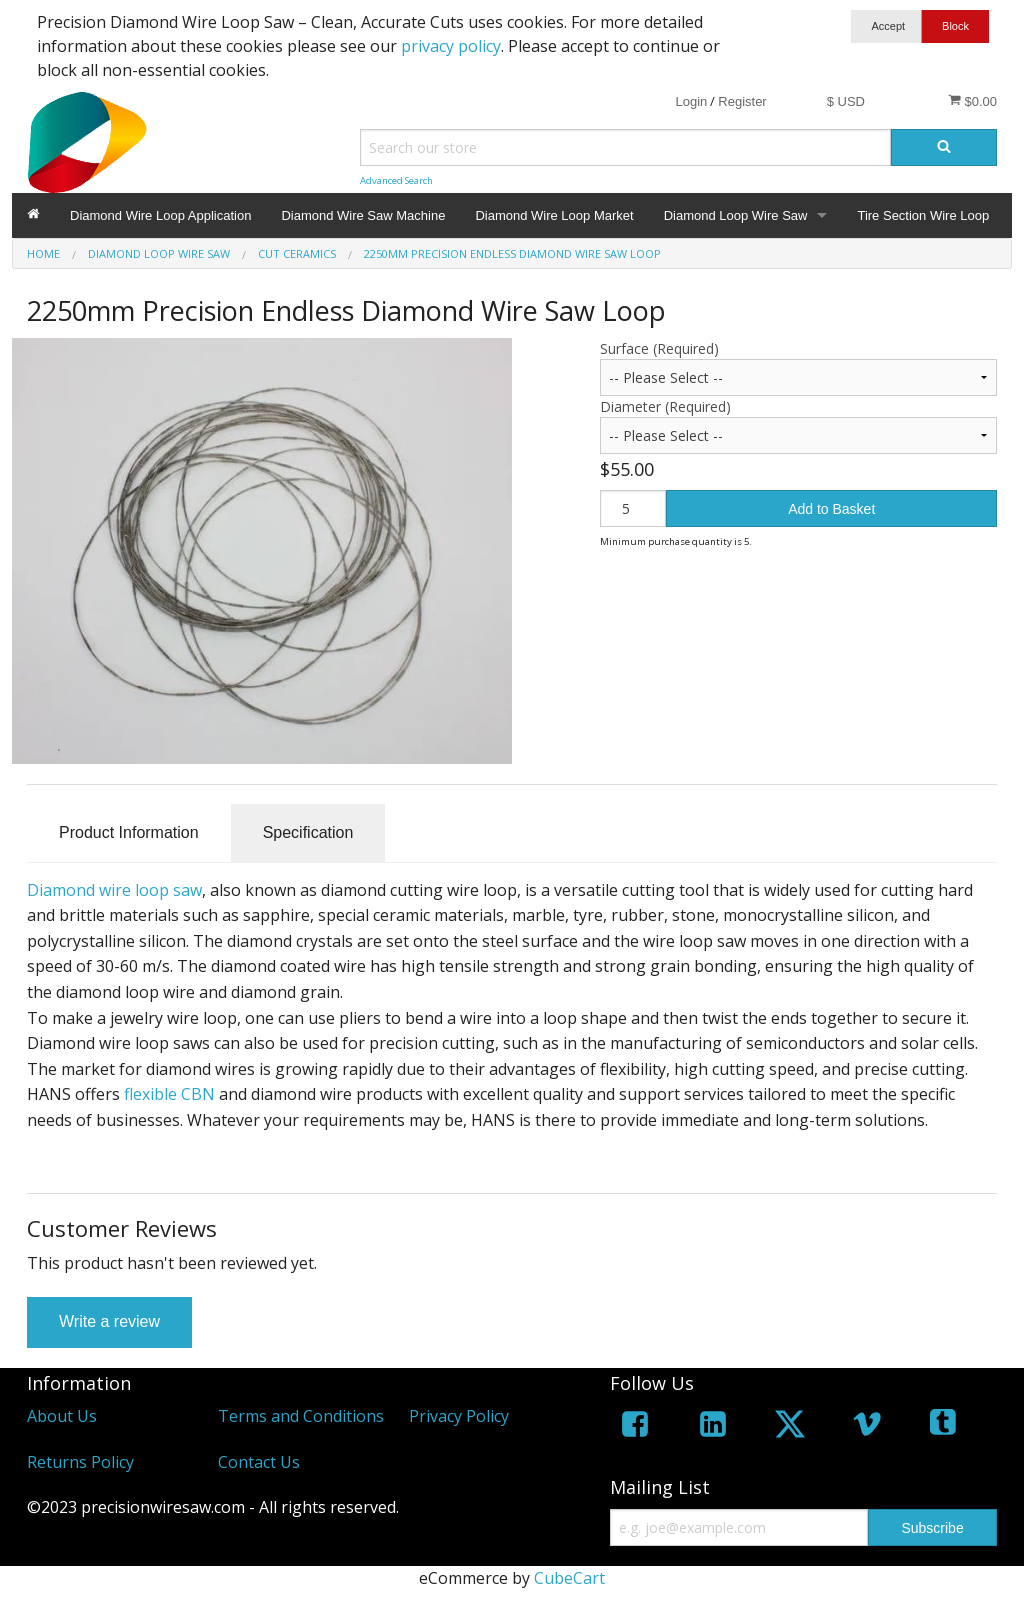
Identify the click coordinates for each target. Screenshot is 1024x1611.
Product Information (129, 832)
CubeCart (569, 1578)
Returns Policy (80, 1462)
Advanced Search (396, 180)
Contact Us (259, 1462)
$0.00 (972, 101)
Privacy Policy (459, 1416)
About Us (62, 1416)
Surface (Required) (659, 348)
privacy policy (451, 46)
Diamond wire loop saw (114, 890)
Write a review (109, 1321)
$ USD (846, 101)
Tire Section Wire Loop (923, 215)
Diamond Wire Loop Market (554, 215)
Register (742, 101)
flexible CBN (169, 1094)
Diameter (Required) (665, 406)
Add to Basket (831, 509)
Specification (308, 832)
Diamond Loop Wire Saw (736, 215)
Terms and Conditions (301, 1416)
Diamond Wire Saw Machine (363, 215)
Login (691, 101)
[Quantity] (633, 508)
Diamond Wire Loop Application (160, 215)
